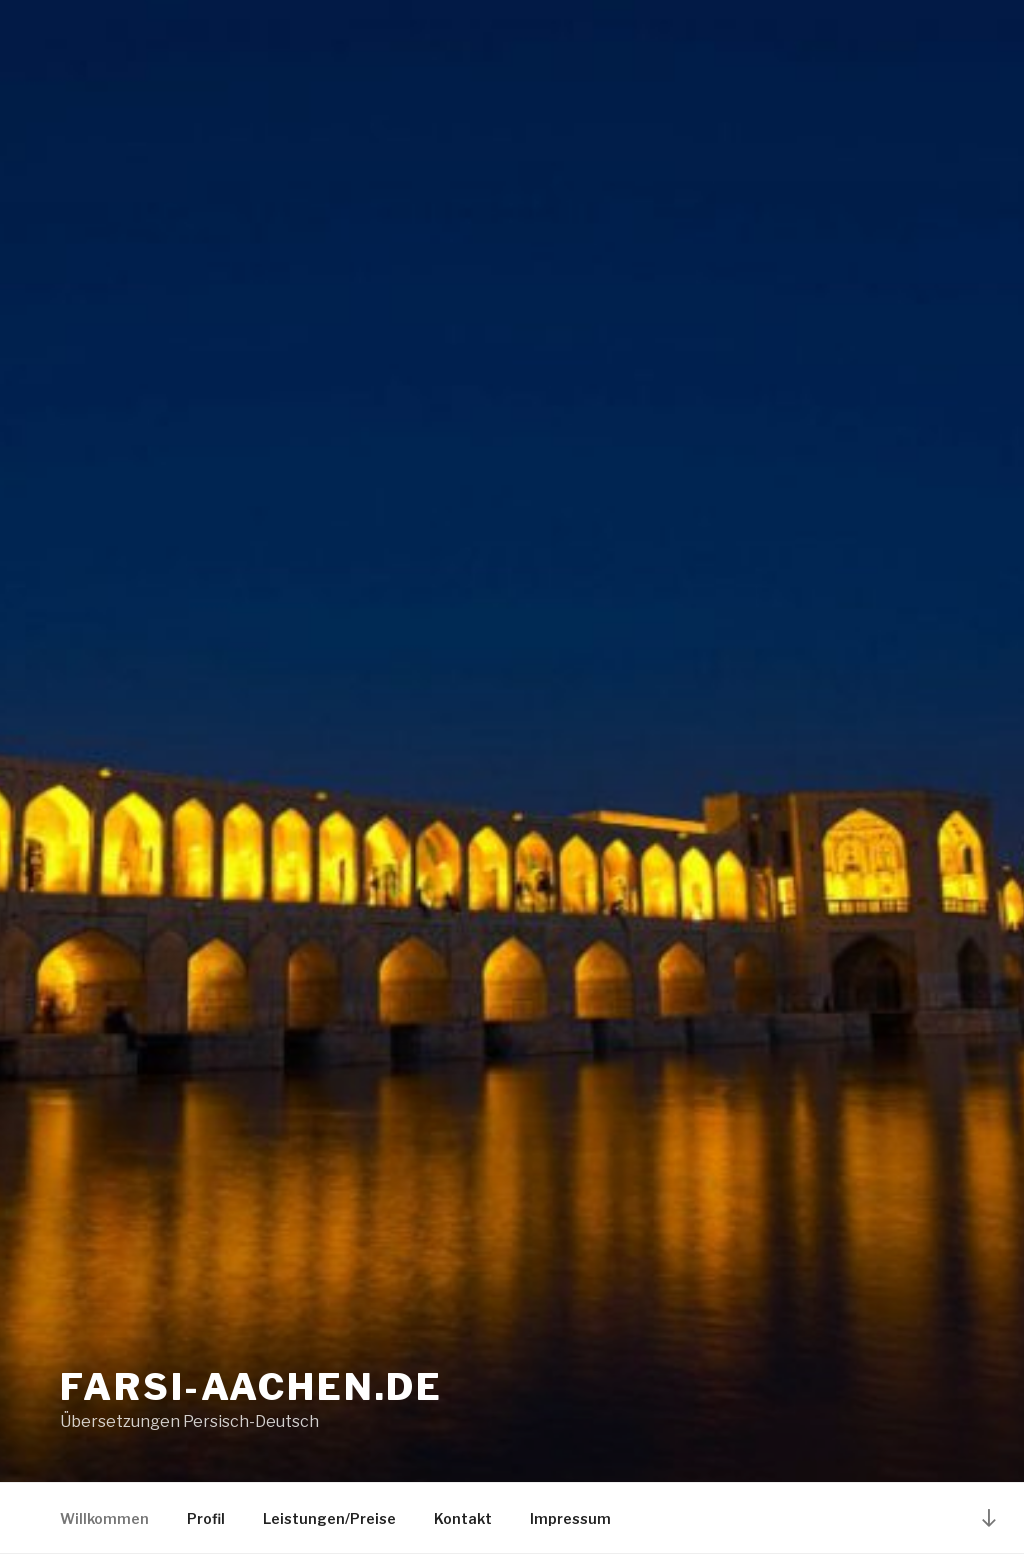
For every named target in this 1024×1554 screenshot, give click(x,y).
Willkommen (104, 1518)
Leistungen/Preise (329, 1518)
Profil (206, 1518)
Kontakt (463, 1518)
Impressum (570, 1518)
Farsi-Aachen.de (251, 1387)
